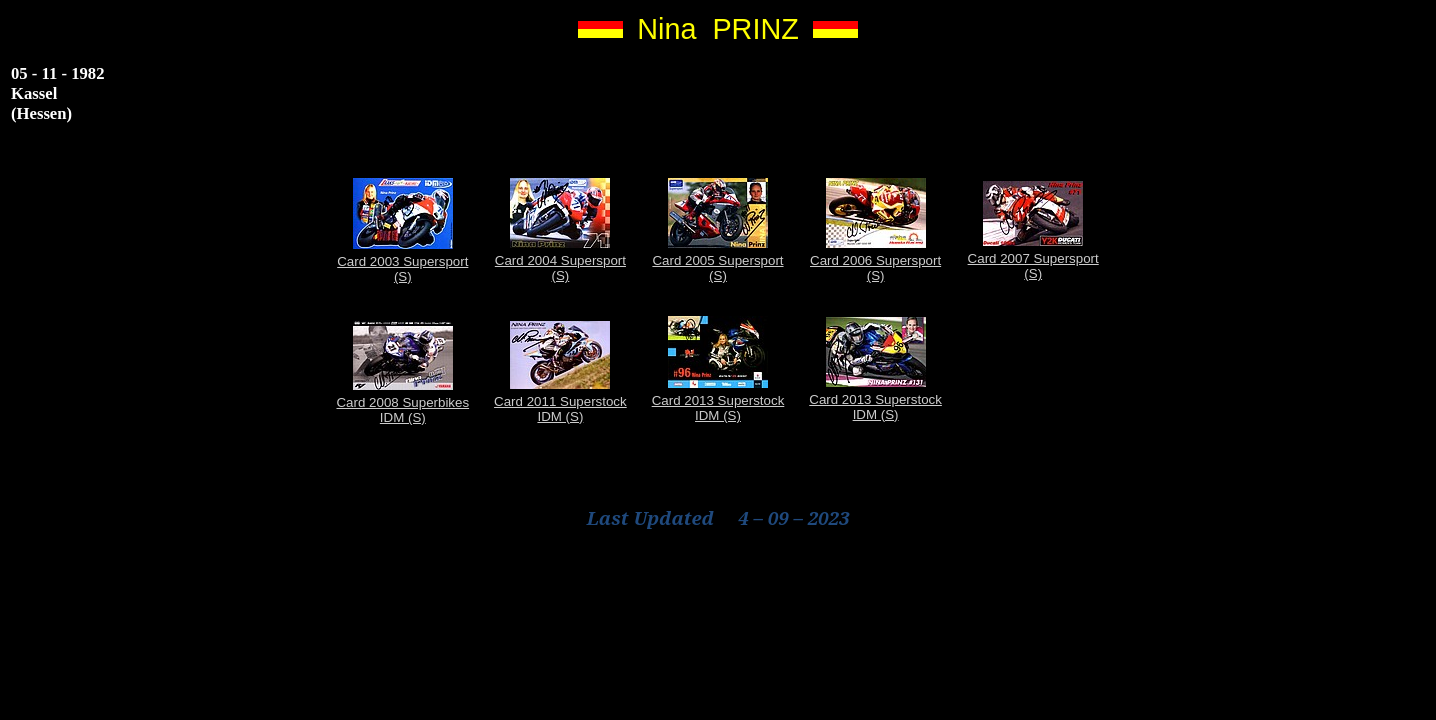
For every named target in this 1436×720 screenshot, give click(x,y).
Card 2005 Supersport (717, 260)
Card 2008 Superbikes (402, 402)
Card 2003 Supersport (402, 261)
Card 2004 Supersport (560, 260)
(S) (403, 276)
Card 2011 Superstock (560, 401)
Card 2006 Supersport (875, 260)
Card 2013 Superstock (718, 400)
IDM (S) (403, 417)
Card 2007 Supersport (1033, 258)
